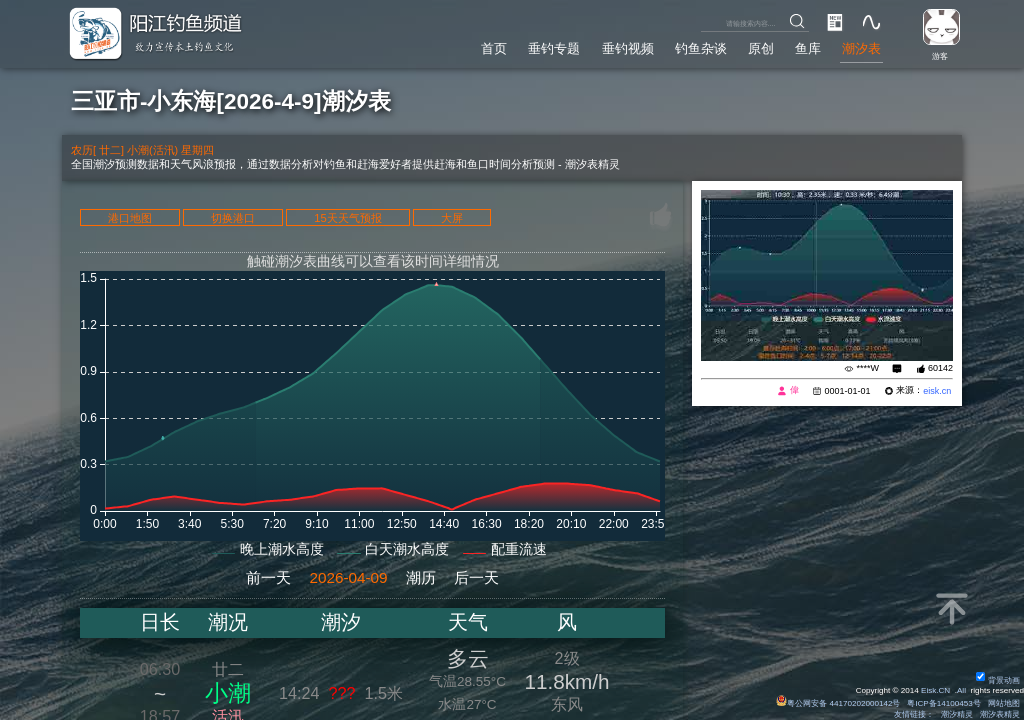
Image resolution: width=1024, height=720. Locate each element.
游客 (940, 56)
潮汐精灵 (957, 714)
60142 (940, 368)
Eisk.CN (935, 690)
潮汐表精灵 (1000, 714)
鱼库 (808, 49)
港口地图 (130, 218)
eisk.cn (937, 391)
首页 (494, 49)
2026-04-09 (348, 577)
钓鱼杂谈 (701, 49)
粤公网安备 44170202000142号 (839, 703)
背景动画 (998, 680)
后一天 (476, 577)
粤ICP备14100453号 (944, 703)
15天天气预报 (348, 218)
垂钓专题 (554, 49)
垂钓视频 (628, 49)
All (961, 690)
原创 (761, 49)
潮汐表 (861, 49)
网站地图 (1004, 703)
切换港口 (233, 218)
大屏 (452, 218)
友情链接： (914, 714)
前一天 (268, 577)
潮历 (421, 577)
